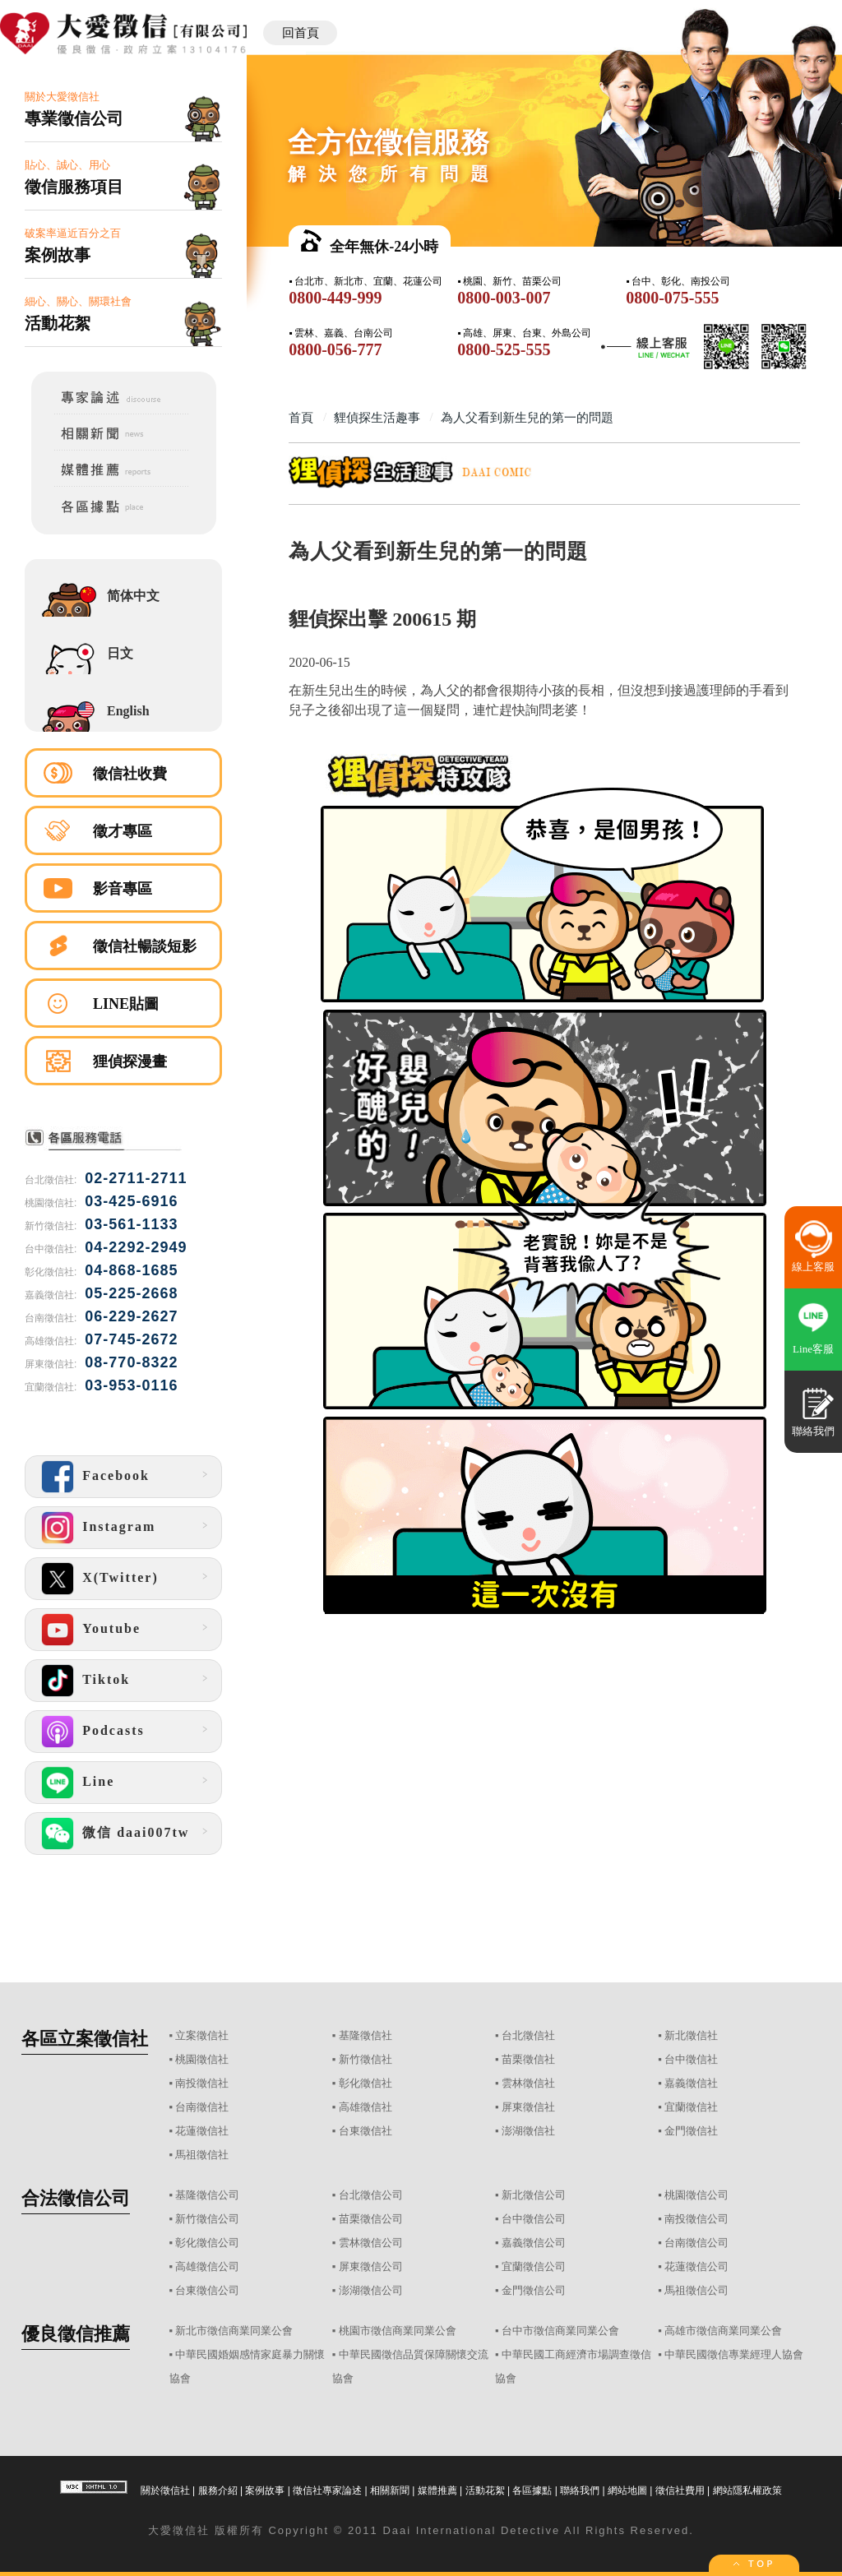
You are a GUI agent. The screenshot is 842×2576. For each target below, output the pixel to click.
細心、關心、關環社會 (123, 314)
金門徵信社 (691, 2131)
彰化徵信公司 (207, 2242)
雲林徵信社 (528, 2083)
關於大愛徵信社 (123, 109)
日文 (120, 653)
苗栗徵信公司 (371, 2219)
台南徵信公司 (696, 2242)
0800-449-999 (335, 298)
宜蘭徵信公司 (534, 2266)
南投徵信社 (202, 2083)
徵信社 (191, 2530)
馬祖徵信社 (202, 2154)
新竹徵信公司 (207, 2219)
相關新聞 (389, 2490)
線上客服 (813, 1266)
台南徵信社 (202, 2107)
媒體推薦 (437, 2490)
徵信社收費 (130, 773)
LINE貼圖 (126, 1004)
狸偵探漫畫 (130, 1061)
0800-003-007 (503, 298)
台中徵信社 (691, 2059)
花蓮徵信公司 (696, 2266)
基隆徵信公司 (207, 2195)
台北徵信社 (528, 2035)
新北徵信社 (691, 2035)
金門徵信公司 (534, 2290)
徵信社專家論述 (327, 2490)
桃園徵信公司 (696, 2195)
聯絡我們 (579, 2490)
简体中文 (133, 596)
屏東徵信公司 (371, 2266)
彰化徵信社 (365, 2083)
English (128, 711)
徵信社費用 (680, 2490)
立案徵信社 (202, 2035)
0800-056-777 (335, 349)
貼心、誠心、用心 (123, 178)
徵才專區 (122, 831)
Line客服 (813, 1349)
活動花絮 (485, 2490)
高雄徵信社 (365, 2107)
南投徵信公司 (696, 2219)
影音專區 (122, 889)
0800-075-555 (672, 298)
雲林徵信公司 (371, 2242)
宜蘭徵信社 (691, 2107)
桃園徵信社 (202, 2059)
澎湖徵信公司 (371, 2290)
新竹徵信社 (365, 2059)
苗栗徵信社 (528, 2059)
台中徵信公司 (534, 2219)
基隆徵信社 (365, 2035)
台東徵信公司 (207, 2290)
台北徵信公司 (371, 2195)
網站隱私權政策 (747, 2490)
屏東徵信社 (528, 2107)
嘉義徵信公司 (534, 2242)
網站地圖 (627, 2490)
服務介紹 (218, 2490)
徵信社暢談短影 (145, 946)
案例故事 (265, 2490)
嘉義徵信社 (691, 2083)
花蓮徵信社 (202, 2131)
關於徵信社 (165, 2490)
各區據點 (532, 2490)
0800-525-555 (503, 349)
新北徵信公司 (534, 2195)
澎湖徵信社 (528, 2131)
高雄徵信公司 (207, 2266)
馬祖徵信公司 (696, 2290)
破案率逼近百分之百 (123, 246)
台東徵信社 (365, 2131)
